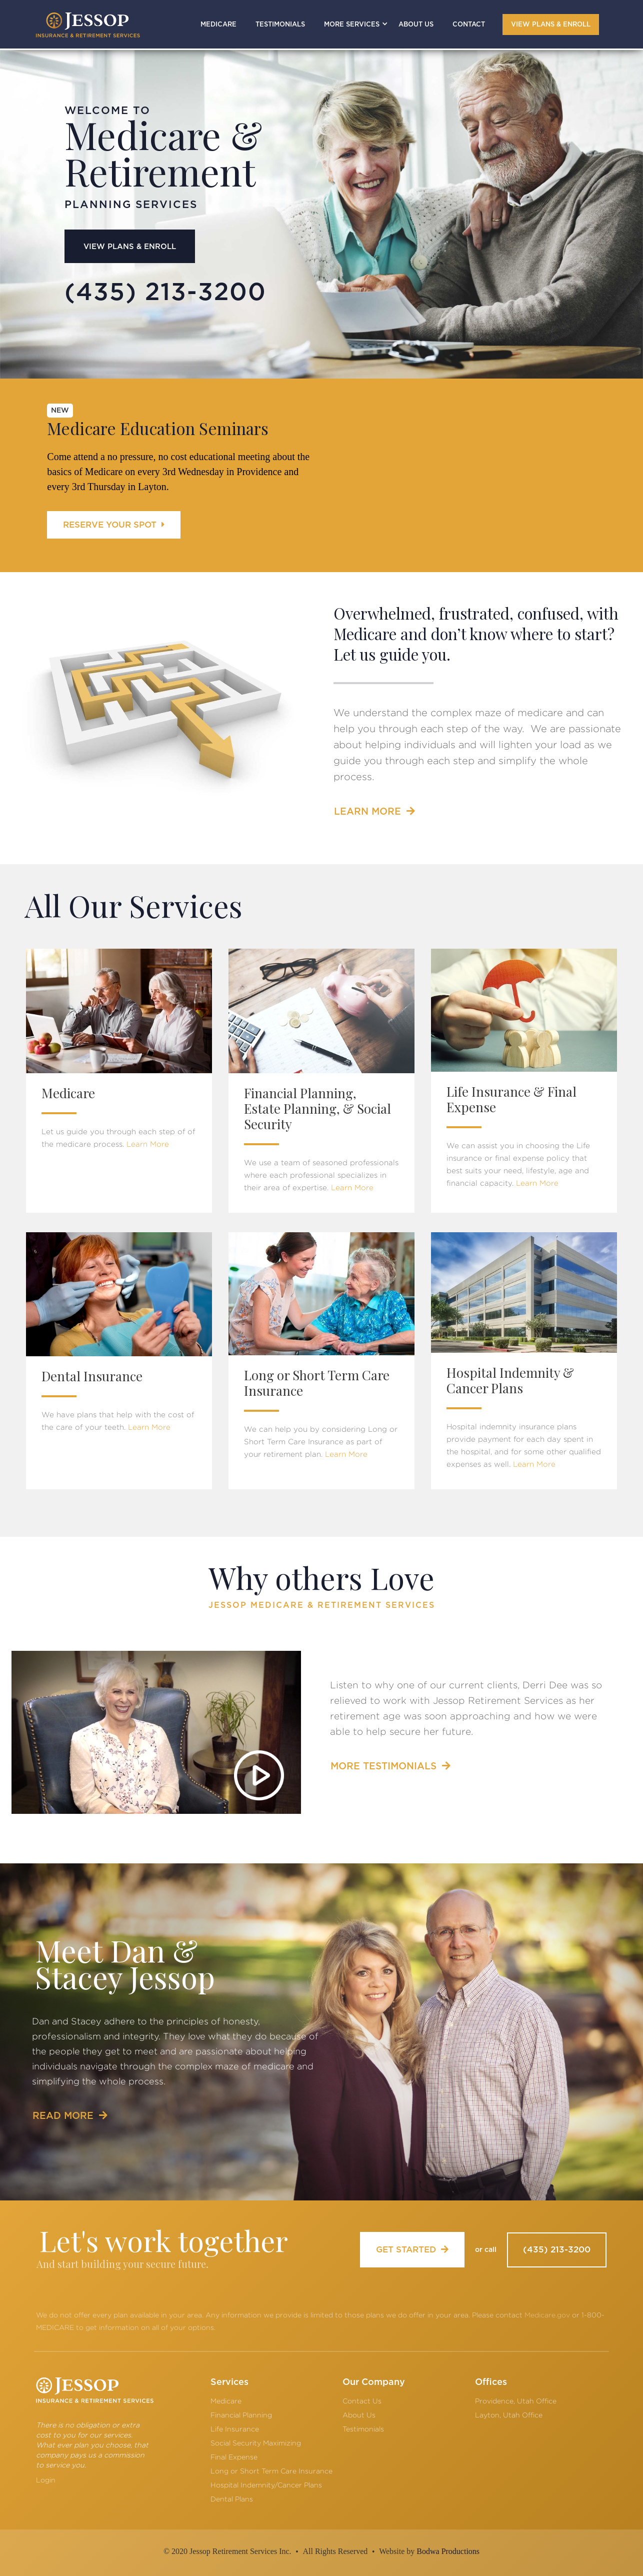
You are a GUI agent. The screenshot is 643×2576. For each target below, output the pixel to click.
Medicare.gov (547, 2314)
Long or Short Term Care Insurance (271, 2470)
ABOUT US (416, 25)
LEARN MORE (374, 811)
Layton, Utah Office (508, 2414)
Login (46, 2479)
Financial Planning (241, 2414)
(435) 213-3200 (556, 2249)
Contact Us (362, 2400)
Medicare (226, 2400)
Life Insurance (234, 2428)
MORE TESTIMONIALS (390, 1766)
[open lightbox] (156, 1732)
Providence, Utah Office (515, 2400)
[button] (352, 24)
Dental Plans (231, 2498)
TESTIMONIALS (280, 25)
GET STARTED (412, 2249)
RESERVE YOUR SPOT (113, 525)
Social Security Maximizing (255, 2442)
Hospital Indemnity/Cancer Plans (266, 2484)
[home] (88, 25)
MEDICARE (218, 25)
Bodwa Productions (448, 2551)
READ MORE (70, 2115)
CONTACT (468, 25)
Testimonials (363, 2428)
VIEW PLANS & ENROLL (550, 25)
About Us (359, 2414)
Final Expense (234, 2456)
